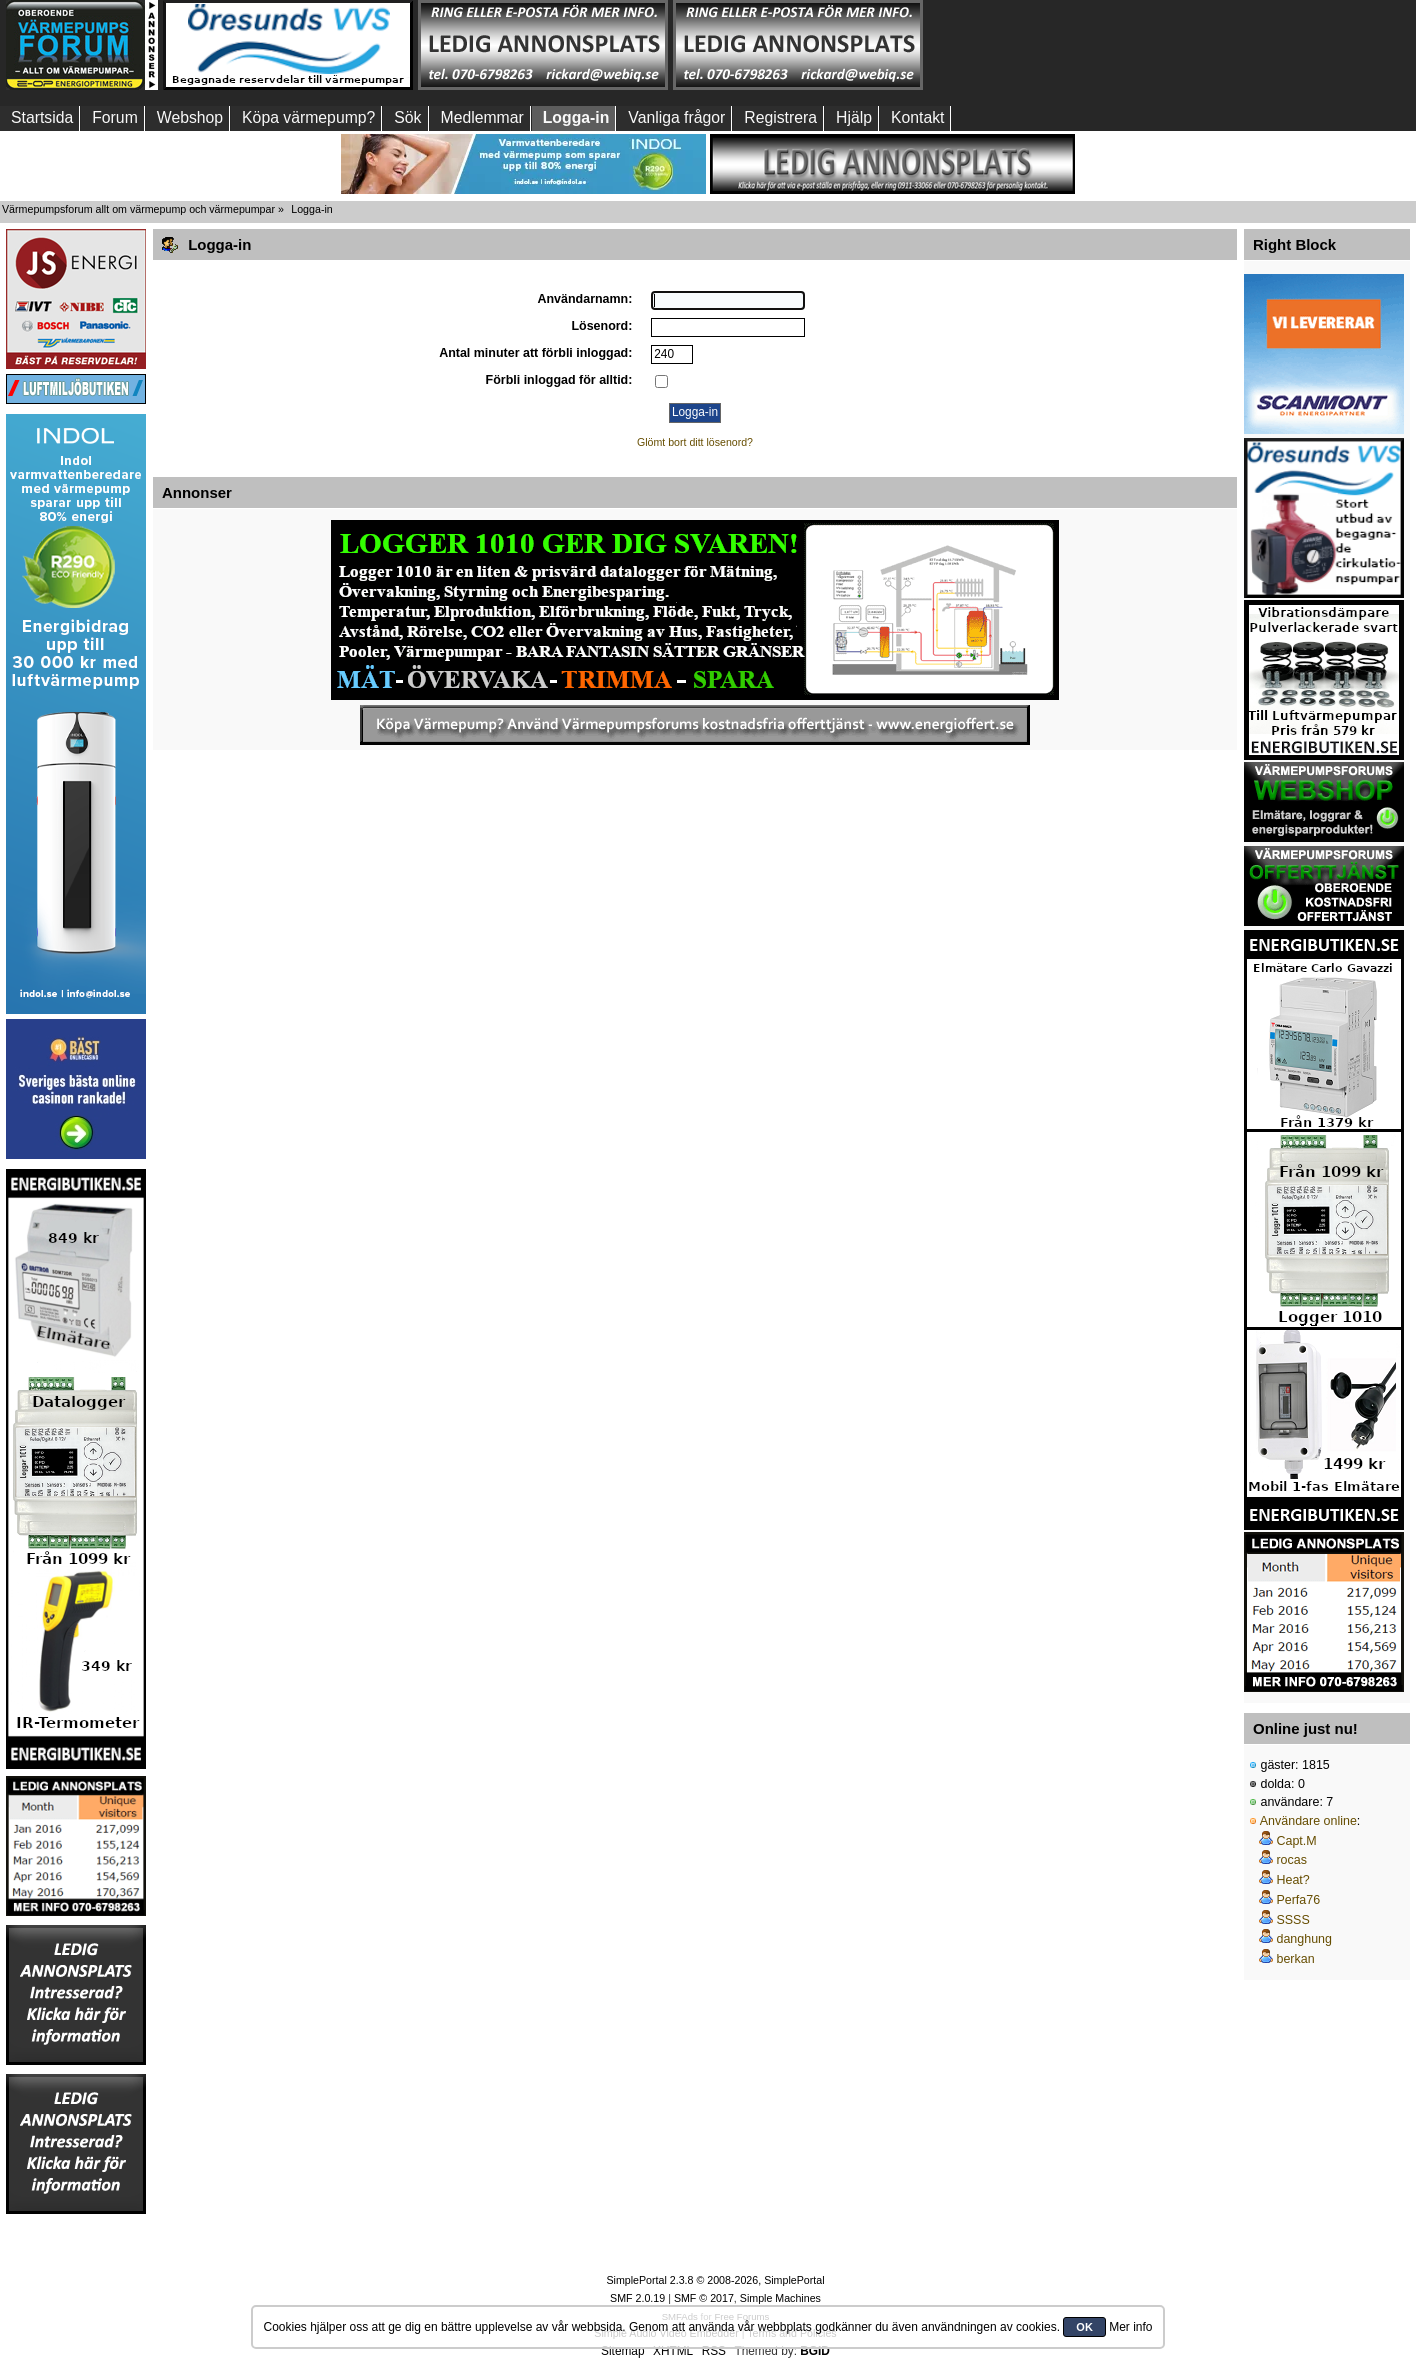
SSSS (1292, 1920)
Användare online (1308, 1821)
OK (1084, 2327)
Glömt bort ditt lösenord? (695, 442)
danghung (1303, 1939)
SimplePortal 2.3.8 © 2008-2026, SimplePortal (715, 2280)
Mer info (1130, 2327)
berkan (1295, 1959)
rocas (1291, 1860)
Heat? (1292, 1880)
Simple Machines (780, 2298)
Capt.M (1296, 1841)
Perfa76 (1298, 1900)
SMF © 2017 (704, 2298)
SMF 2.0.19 (637, 2298)
